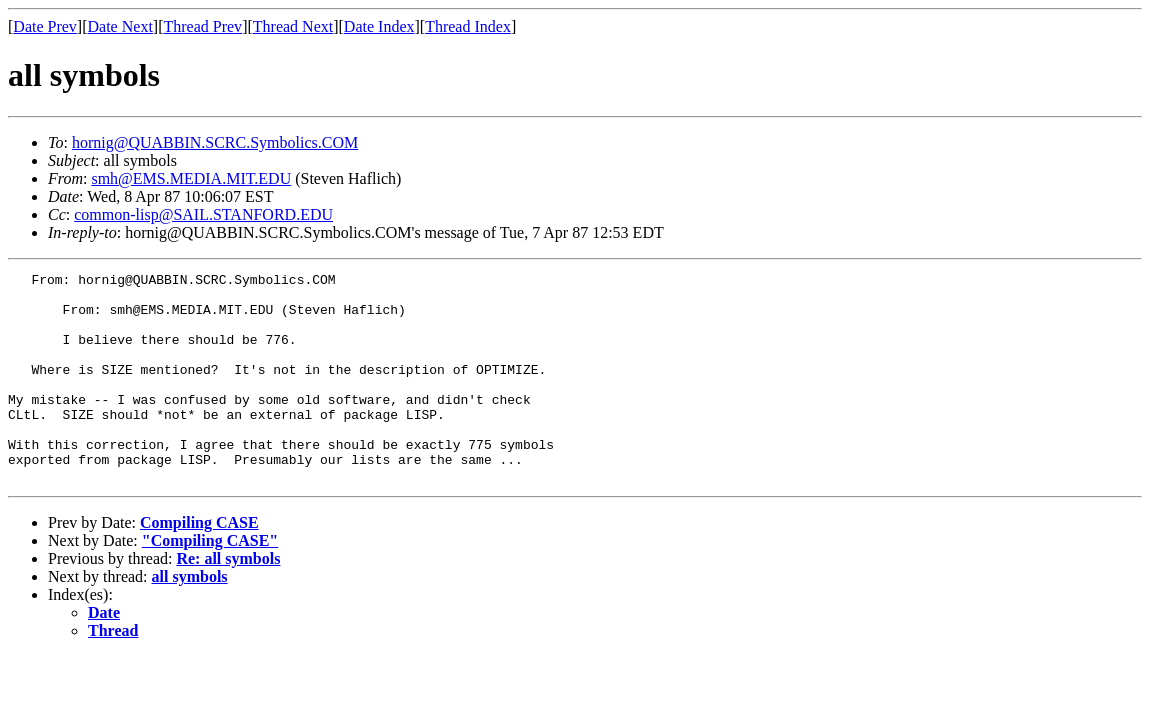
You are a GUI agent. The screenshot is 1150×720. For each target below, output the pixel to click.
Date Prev (45, 26)
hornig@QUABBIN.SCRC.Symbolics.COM (215, 142)
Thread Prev (202, 26)
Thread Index (468, 26)
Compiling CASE (199, 564)
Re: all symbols (228, 600)
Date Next (120, 26)
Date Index (379, 26)
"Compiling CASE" (210, 582)
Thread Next (293, 26)
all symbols (190, 618)
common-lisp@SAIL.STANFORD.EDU (203, 214)
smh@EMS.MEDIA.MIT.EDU (191, 178)
